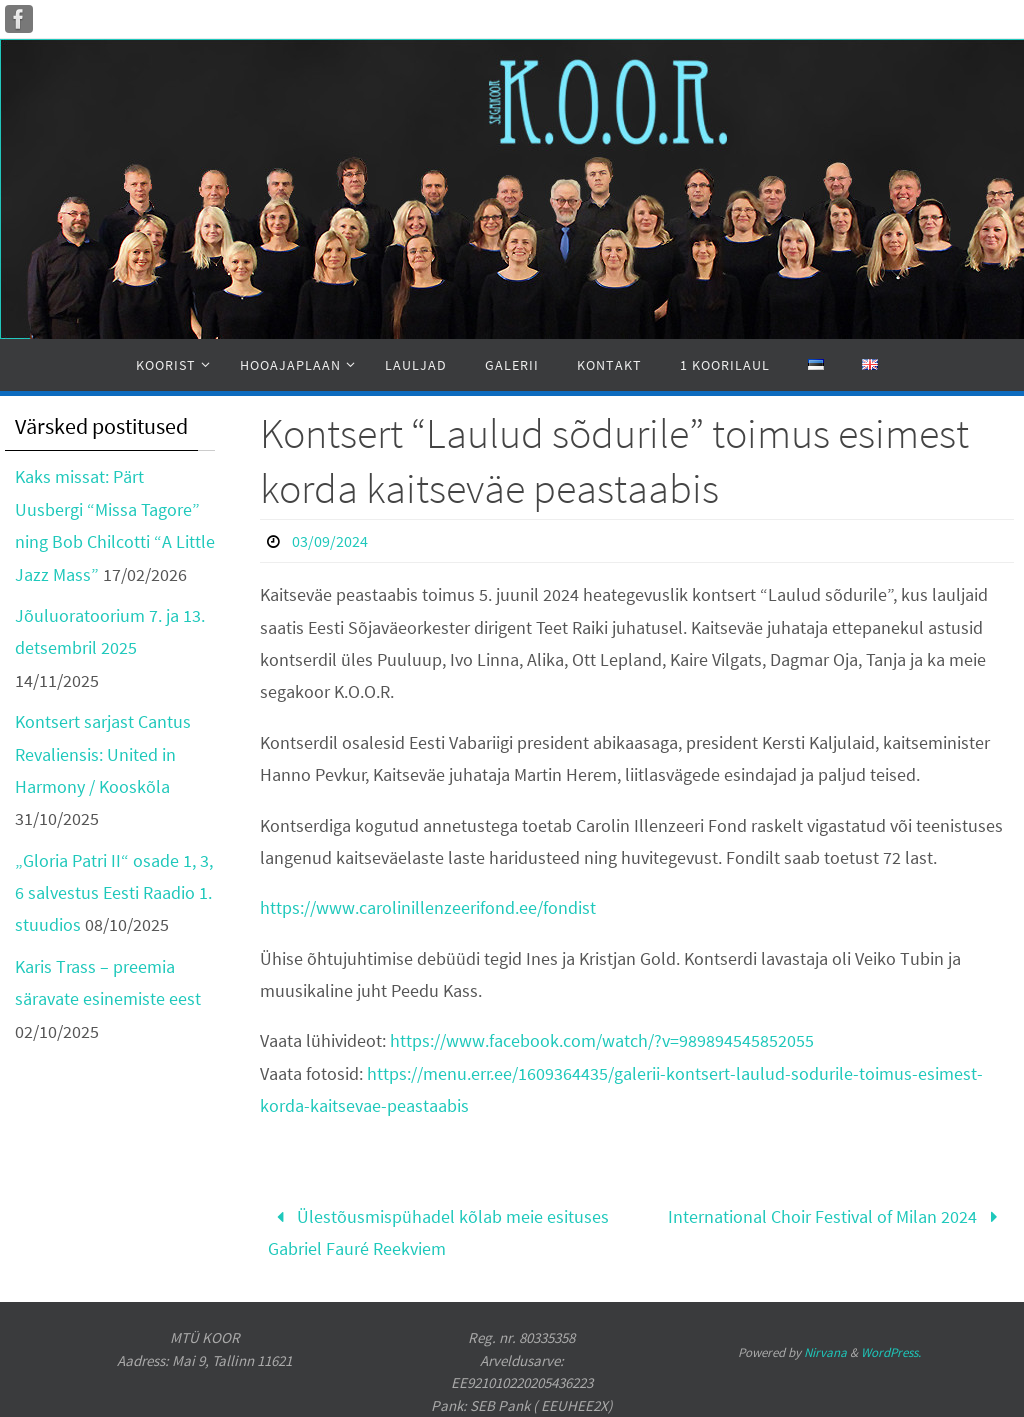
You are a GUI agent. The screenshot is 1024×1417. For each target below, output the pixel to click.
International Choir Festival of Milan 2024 (837, 1216)
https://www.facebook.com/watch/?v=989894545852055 (602, 1040)
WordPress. (891, 1352)
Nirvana (825, 1352)
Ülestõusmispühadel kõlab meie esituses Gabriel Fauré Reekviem (438, 1232)
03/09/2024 (330, 541)
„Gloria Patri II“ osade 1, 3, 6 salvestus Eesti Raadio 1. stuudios (114, 893)
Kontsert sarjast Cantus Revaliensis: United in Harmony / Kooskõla (103, 754)
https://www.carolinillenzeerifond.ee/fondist (428, 907)
